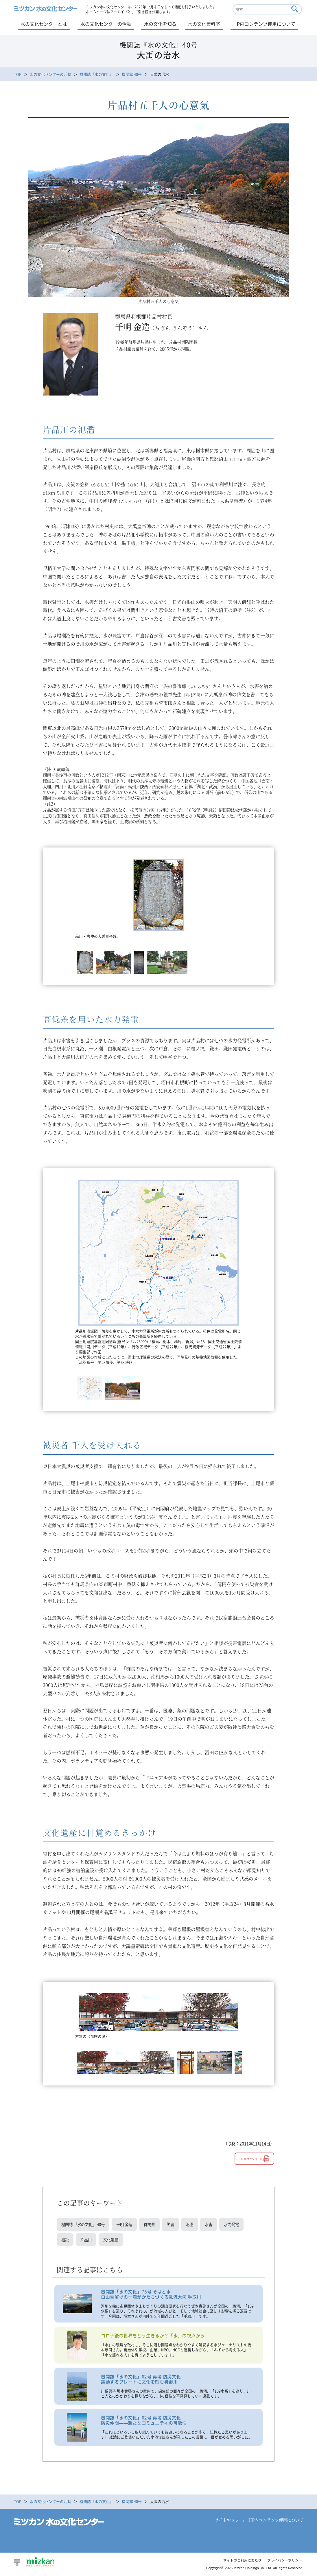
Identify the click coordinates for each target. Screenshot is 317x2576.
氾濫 (196, 2225)
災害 (176, 2225)
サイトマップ (227, 2523)
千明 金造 (128, 2225)
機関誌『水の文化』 (96, 74)
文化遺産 (113, 2241)
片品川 (87, 2241)
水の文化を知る (160, 23)
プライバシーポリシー (283, 2563)
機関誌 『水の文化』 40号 (84, 2225)
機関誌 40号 (132, 74)
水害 (215, 2225)
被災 (65, 2241)
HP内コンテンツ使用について (264, 23)
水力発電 (239, 2225)
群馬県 (154, 2225)
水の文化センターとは (44, 23)
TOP (17, 74)
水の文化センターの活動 (105, 23)
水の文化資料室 (204, 23)
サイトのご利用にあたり (238, 2563)
